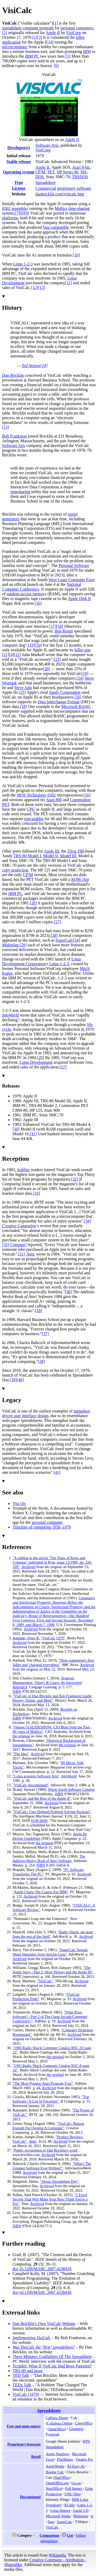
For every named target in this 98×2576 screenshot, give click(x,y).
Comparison (49, 2535)
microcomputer (15, 47)
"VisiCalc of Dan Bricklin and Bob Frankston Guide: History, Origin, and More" (52, 1698)
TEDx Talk (22, 2385)
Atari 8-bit (81, 167)
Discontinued (30, 2497)
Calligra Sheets (57, 2418)
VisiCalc (52, 2527)
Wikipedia (57, 2555)
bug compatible (56, 227)
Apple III (51, 851)
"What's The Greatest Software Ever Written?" (52, 2166)
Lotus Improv (60, 2510)
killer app (82, 650)
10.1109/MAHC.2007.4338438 (45, 2292)
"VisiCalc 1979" (53, 1638)
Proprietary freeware (24, 2444)
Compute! (18, 1244)
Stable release (18, 161)
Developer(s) (18, 147)
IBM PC (32, 56)
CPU (31, 809)
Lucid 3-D (80, 2510)
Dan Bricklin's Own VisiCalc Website (44, 2323)
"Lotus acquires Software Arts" (36, 1776)
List (70, 2535)
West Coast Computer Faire (71, 579)
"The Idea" (21, 1754)
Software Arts (46, 145)
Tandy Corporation (64, 692)
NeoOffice (53, 2488)
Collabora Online (59, 2423)
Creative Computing (19, 1226)
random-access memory (26, 594)
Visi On (19, 1503)
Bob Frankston (14, 436)
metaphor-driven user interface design (46, 1413)
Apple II (53, 32)
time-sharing (79, 208)
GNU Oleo (72, 2494)
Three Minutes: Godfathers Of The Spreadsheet (52, 2356)
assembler (19, 208)
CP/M (40, 172)
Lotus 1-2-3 (23, 264)
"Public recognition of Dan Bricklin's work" (46, 2150)
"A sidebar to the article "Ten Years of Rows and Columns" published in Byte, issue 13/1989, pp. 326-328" (52, 1562)
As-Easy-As (76, 2466)
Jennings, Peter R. (26, 1638)
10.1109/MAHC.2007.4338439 (45, 2269)
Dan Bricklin (13, 375)
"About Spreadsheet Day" (59, 2181)
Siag (51, 2522)
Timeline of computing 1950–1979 (42, 1527)
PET (51, 172)
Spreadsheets (49, 2410)
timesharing (20, 491)
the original (21, 1736)
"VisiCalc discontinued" (31, 1785)
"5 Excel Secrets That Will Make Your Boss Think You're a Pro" (50, 2199)
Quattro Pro (84, 2459)
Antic (30, 1254)
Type (18, 182)
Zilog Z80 (75, 851)
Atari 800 (54, 800)
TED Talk (21, 2375)
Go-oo (76, 2483)
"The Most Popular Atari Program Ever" (43, 2083)
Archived (28, 1567)
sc (92, 2516)
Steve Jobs (23, 687)
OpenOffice (56, 2429)
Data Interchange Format (58, 702)
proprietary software (74, 188)
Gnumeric (76, 2429)
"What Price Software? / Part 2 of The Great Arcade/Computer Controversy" (50, 2016)
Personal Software (74, 565)
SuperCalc (64, 940)
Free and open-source (24, 2426)
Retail (36, 2456)
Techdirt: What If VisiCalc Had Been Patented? (52, 2366)
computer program (38, 28)
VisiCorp (73, 32)
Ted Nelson (31, 365)
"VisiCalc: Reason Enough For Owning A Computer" (48, 2125)
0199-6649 (39, 1821)
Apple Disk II (79, 598)
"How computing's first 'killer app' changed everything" (53, 1662)
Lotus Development (36, 1062)
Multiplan (10, 945)
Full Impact (73, 2488)
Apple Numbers (57, 2454)
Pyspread (52, 2434)
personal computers (77, 28)
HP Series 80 (67, 172)
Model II (50, 856)
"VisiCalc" (45, 1981)
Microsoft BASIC (76, 706)
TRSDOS (80, 176)
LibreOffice (84, 2423)
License (18, 188)
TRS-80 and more (28, 2370)
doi (15, 2269)
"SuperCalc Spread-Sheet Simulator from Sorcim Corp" (50, 1952)
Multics (61, 208)
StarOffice (62, 2477)
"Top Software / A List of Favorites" (51, 2099)
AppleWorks (55, 2466)
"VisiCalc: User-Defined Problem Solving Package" (52, 1812)
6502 (6, 208)
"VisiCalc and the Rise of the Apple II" (42, 1798)
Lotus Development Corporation (41, 961)
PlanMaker (65, 2459)
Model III (68, 856)
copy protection (15, 870)
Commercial (45, 188)
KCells (70, 2505)
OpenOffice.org (57, 2483)
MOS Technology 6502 (36, 795)
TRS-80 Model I (27, 856)
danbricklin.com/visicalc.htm (59, 194)
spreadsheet (12, 28)
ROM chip (80, 879)
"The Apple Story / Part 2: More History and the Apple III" (53, 1970)
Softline (23, 1169)
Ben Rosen (64, 631)
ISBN (17, 1691)
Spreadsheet (45, 182)
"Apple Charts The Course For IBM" (40, 1892)
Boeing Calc (55, 2472)
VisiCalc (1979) (26, 2394)
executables (34, 818)
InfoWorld (10, 1015)
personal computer (47, 1522)
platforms (10, 218)
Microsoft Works (58, 2516)
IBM (87, 51)
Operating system (18, 172)
